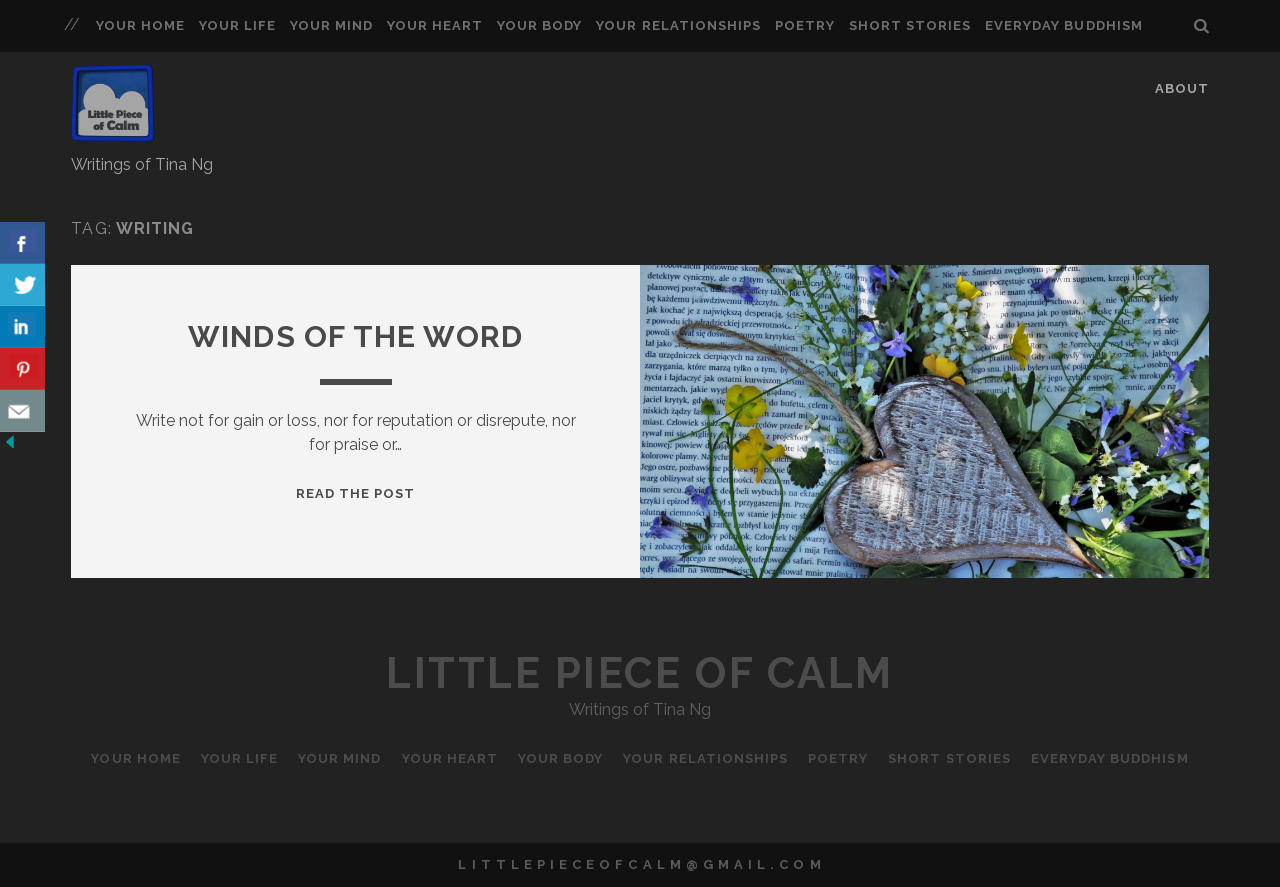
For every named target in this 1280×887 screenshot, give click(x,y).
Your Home (140, 25)
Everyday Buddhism (1064, 25)
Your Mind (331, 25)
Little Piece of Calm (639, 673)
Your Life (237, 25)
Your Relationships (678, 25)
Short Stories (910, 25)
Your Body (539, 25)
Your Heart (435, 25)
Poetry (805, 25)
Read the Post (356, 493)
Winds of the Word (355, 336)
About (1182, 88)
